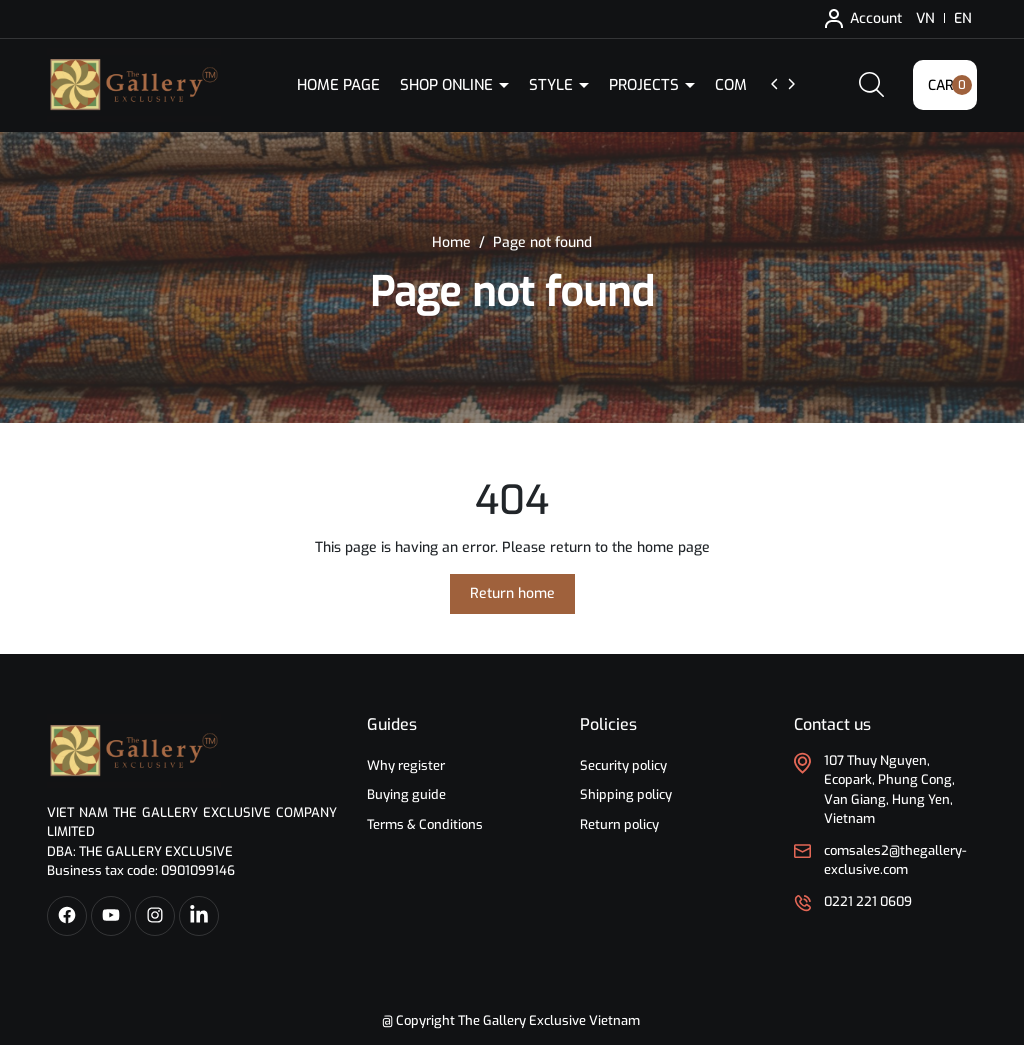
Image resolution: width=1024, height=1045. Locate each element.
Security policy (623, 765)
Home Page (338, 85)
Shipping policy (626, 794)
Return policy (619, 824)
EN (963, 18)
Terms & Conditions (425, 824)
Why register (406, 765)
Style (553, 85)
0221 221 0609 (868, 901)
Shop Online (448, 85)
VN (925, 18)
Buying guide (406, 794)
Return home (512, 593)
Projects (646, 85)
